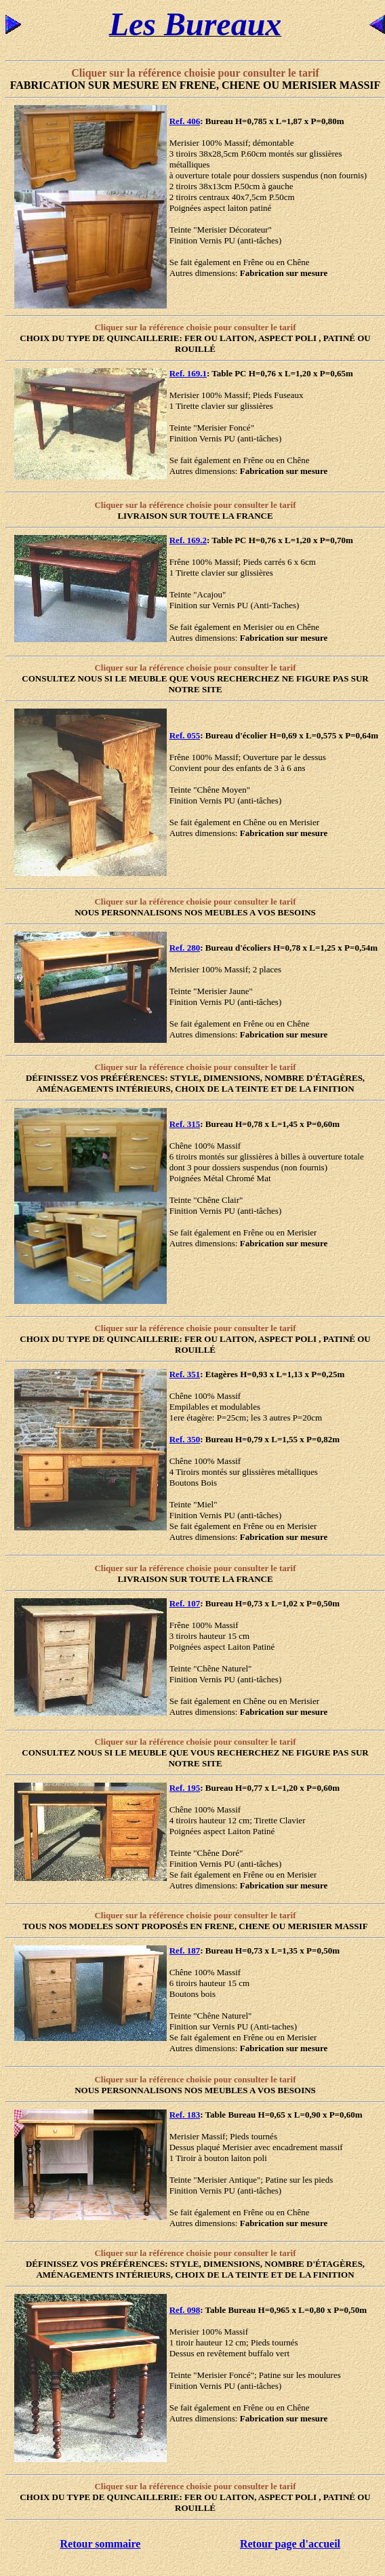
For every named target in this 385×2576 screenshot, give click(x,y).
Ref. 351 (185, 1374)
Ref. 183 (185, 2114)
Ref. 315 (185, 1124)
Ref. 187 (185, 1950)
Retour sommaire (100, 2544)
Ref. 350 (185, 1439)
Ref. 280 (185, 948)
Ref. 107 (185, 1603)
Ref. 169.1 (188, 373)
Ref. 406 (185, 121)
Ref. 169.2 (188, 540)
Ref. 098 (185, 2310)
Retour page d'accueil (290, 2544)
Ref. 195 (185, 1788)
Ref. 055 (185, 735)
